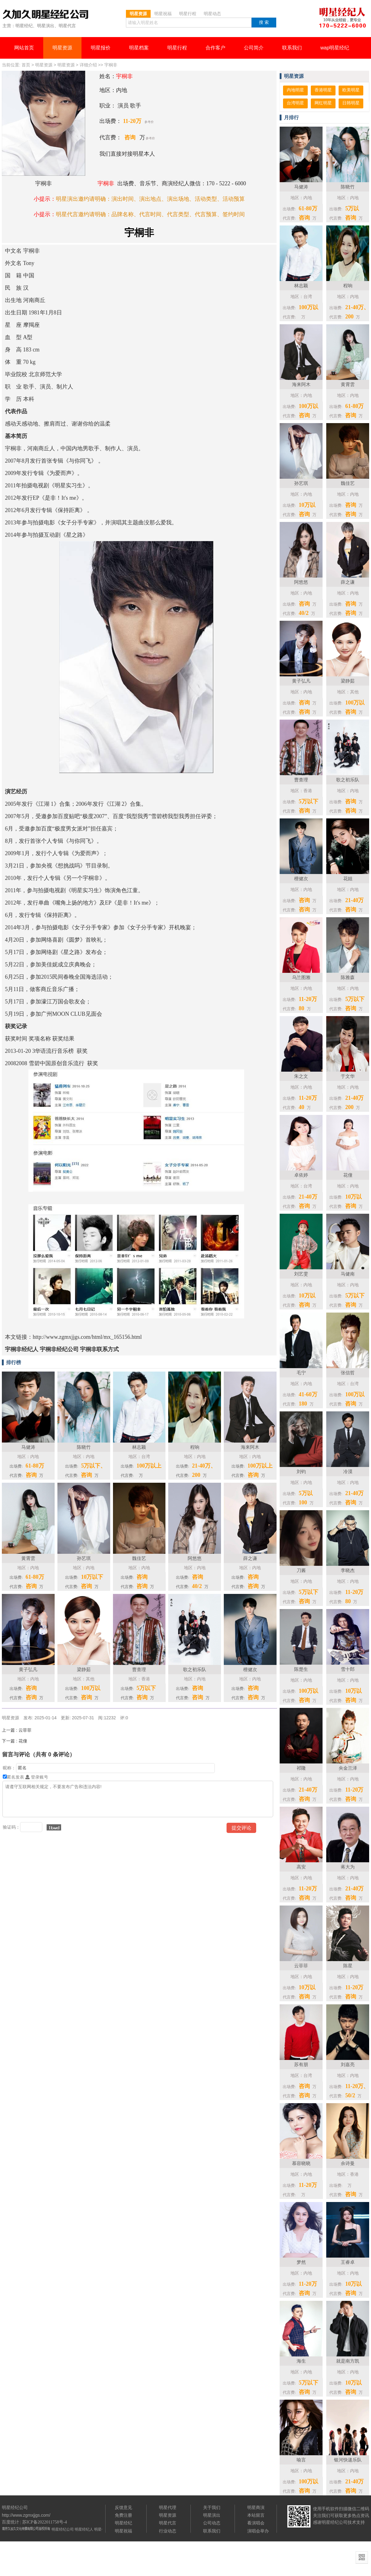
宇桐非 (110, 64)
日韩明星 (351, 103)
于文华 (348, 1076)
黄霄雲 (348, 384)
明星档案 (139, 47)
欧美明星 (351, 90)
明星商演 (256, 2507)
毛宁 (301, 1372)
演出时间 (122, 199)
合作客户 (215, 47)
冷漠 (347, 1471)
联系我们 (292, 47)
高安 (301, 1866)
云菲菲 (301, 1965)
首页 (26, 64)
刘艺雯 (301, 1273)
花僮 (347, 1175)
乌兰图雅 (301, 977)
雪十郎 (348, 1669)
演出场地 (178, 199)
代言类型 (178, 214)
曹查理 (301, 779)
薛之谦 (348, 582)
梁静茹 (348, 680)
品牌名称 (122, 214)
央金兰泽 (348, 1768)
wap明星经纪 (334, 47)
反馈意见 (123, 2507)
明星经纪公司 (63, 2529)
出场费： (110, 121)
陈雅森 (348, 977)
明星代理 (167, 2507)
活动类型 (206, 199)
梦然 (301, 2262)
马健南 (348, 1273)
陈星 (347, 1965)
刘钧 (301, 1471)
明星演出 (211, 2515)
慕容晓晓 (301, 2163)
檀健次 (301, 878)
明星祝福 (123, 2530)
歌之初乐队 (347, 779)
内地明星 (295, 90)
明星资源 (62, 47)
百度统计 (10, 2522)
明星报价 (100, 47)
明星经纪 (123, 2522)
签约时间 (234, 214)
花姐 (347, 878)
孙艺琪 (301, 483)
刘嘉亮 (348, 2064)
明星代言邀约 (72, 214)
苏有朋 (301, 2064)
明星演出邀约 (72, 199)
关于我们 (211, 2507)
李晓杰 (348, 1570)
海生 (301, 2361)
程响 (347, 285)
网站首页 (24, 47)
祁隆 (301, 1768)
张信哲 (348, 1372)
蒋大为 (348, 1866)
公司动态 (211, 2522)
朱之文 (301, 1076)
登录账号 (36, 1777)
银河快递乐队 (348, 2459)
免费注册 (123, 2515)
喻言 (301, 2459)
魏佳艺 (348, 483)
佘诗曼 (348, 2163)
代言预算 (206, 214)
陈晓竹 (348, 186)
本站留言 (256, 2515)
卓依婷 (301, 1175)
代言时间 (150, 214)
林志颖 (301, 285)
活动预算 (234, 199)
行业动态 (167, 2530)
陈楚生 (301, 1669)
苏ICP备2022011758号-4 (44, 2522)
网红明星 (323, 103)
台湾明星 (295, 103)
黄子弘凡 (301, 680)
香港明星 (323, 90)
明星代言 (167, 2522)
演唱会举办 (258, 2530)
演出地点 (150, 199)
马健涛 (301, 186)
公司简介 (254, 47)
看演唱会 (256, 2522)
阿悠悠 (301, 582)
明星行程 (177, 47)
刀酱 (301, 1570)
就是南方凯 (347, 2361)
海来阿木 (301, 384)
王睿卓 (348, 2262)
